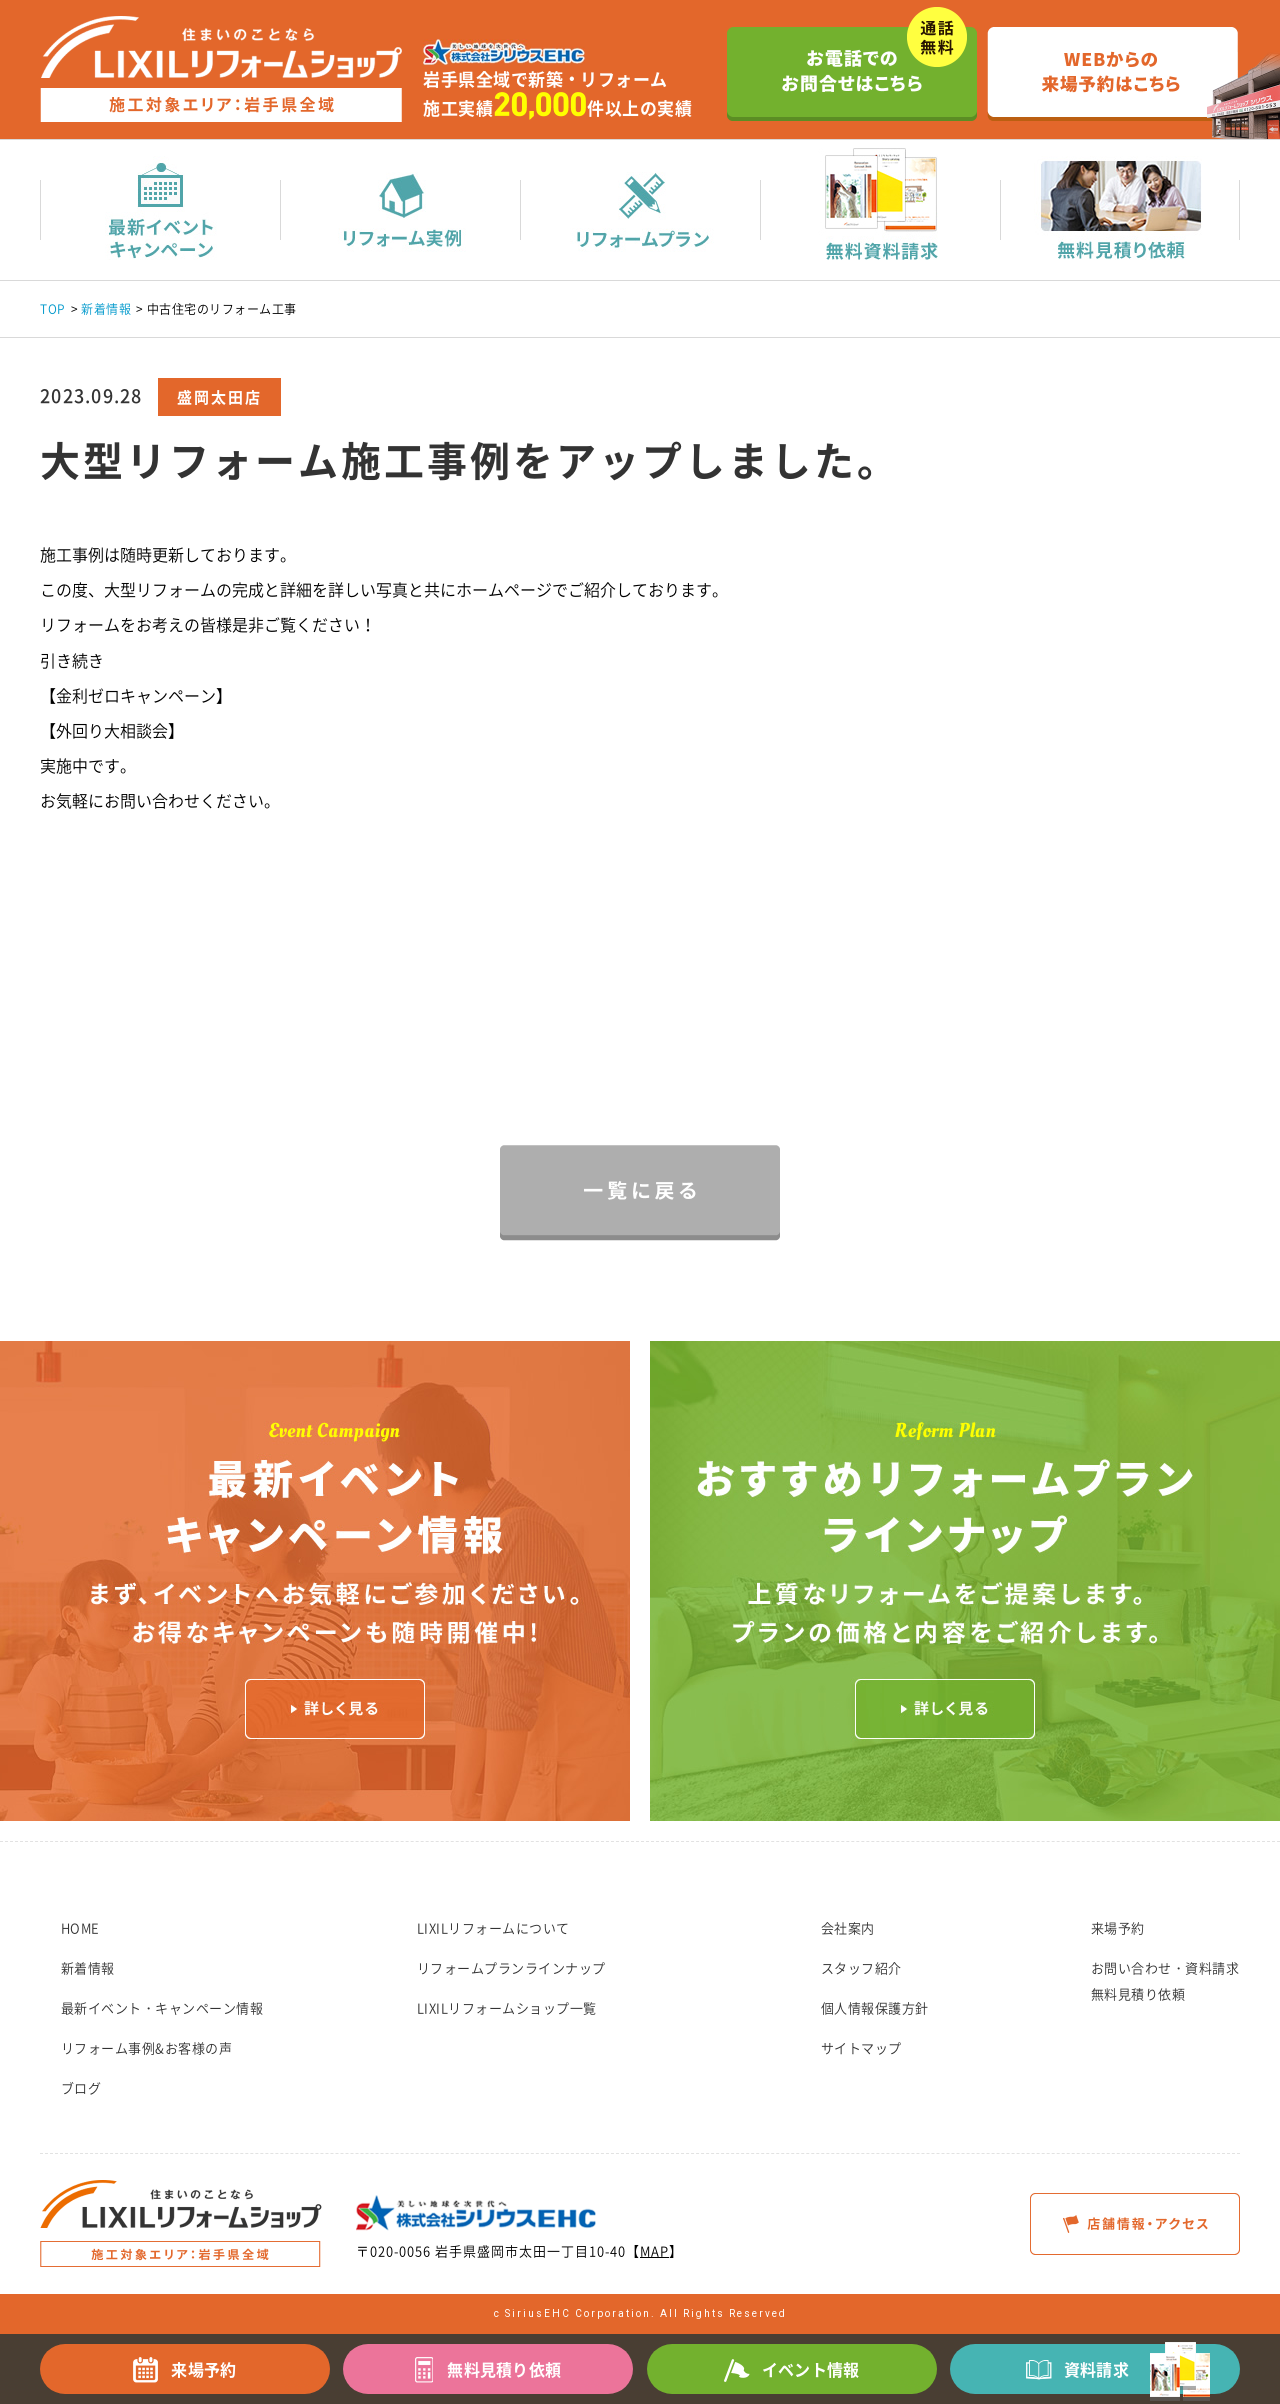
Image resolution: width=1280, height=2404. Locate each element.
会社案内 (848, 1927)
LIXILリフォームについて (493, 1927)
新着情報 (106, 309)
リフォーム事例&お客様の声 (147, 2047)
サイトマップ (861, 2047)
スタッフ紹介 (861, 1967)
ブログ (81, 2087)
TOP (53, 309)
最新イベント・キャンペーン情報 (162, 2007)
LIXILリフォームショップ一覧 (507, 2007)
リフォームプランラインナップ (511, 1967)
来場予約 (1118, 1927)
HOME (80, 1927)
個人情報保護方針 (875, 2007)
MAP (654, 2250)
